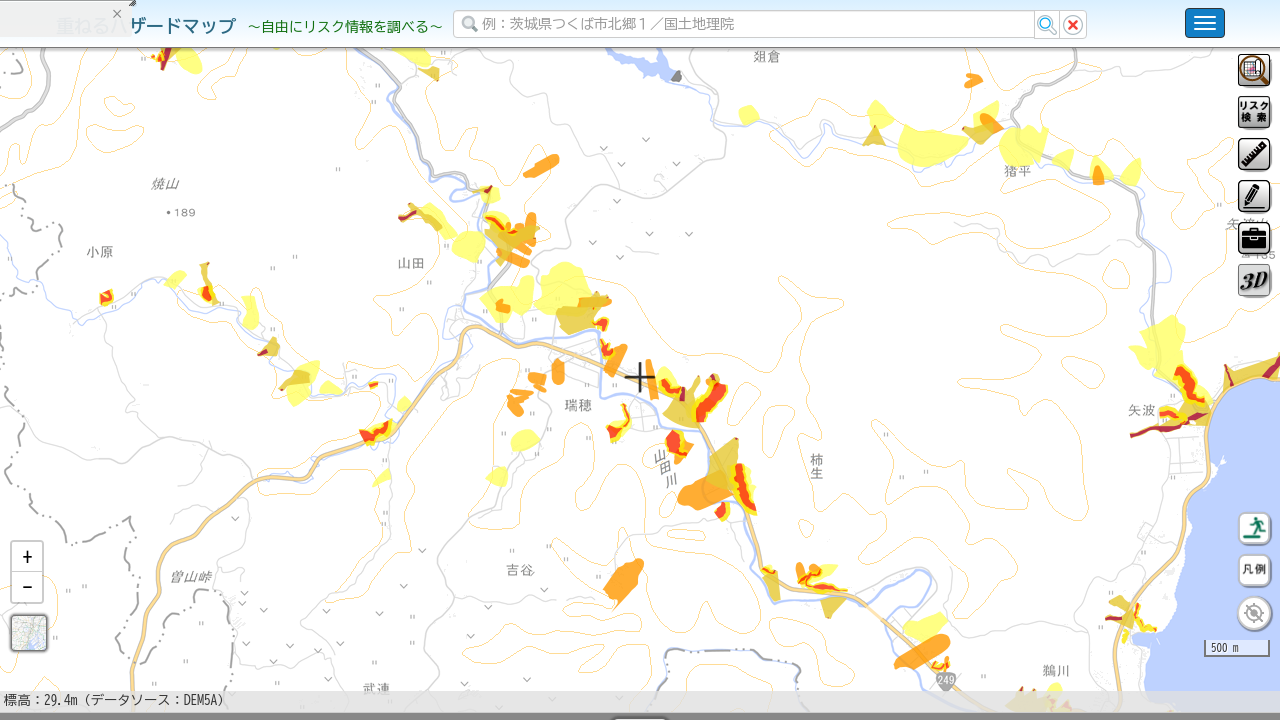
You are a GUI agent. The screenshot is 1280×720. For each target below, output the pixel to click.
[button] (27, 609)
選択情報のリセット (211, 394)
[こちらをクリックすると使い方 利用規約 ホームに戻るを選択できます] (1205, 23)
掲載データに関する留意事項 (109, 340)
